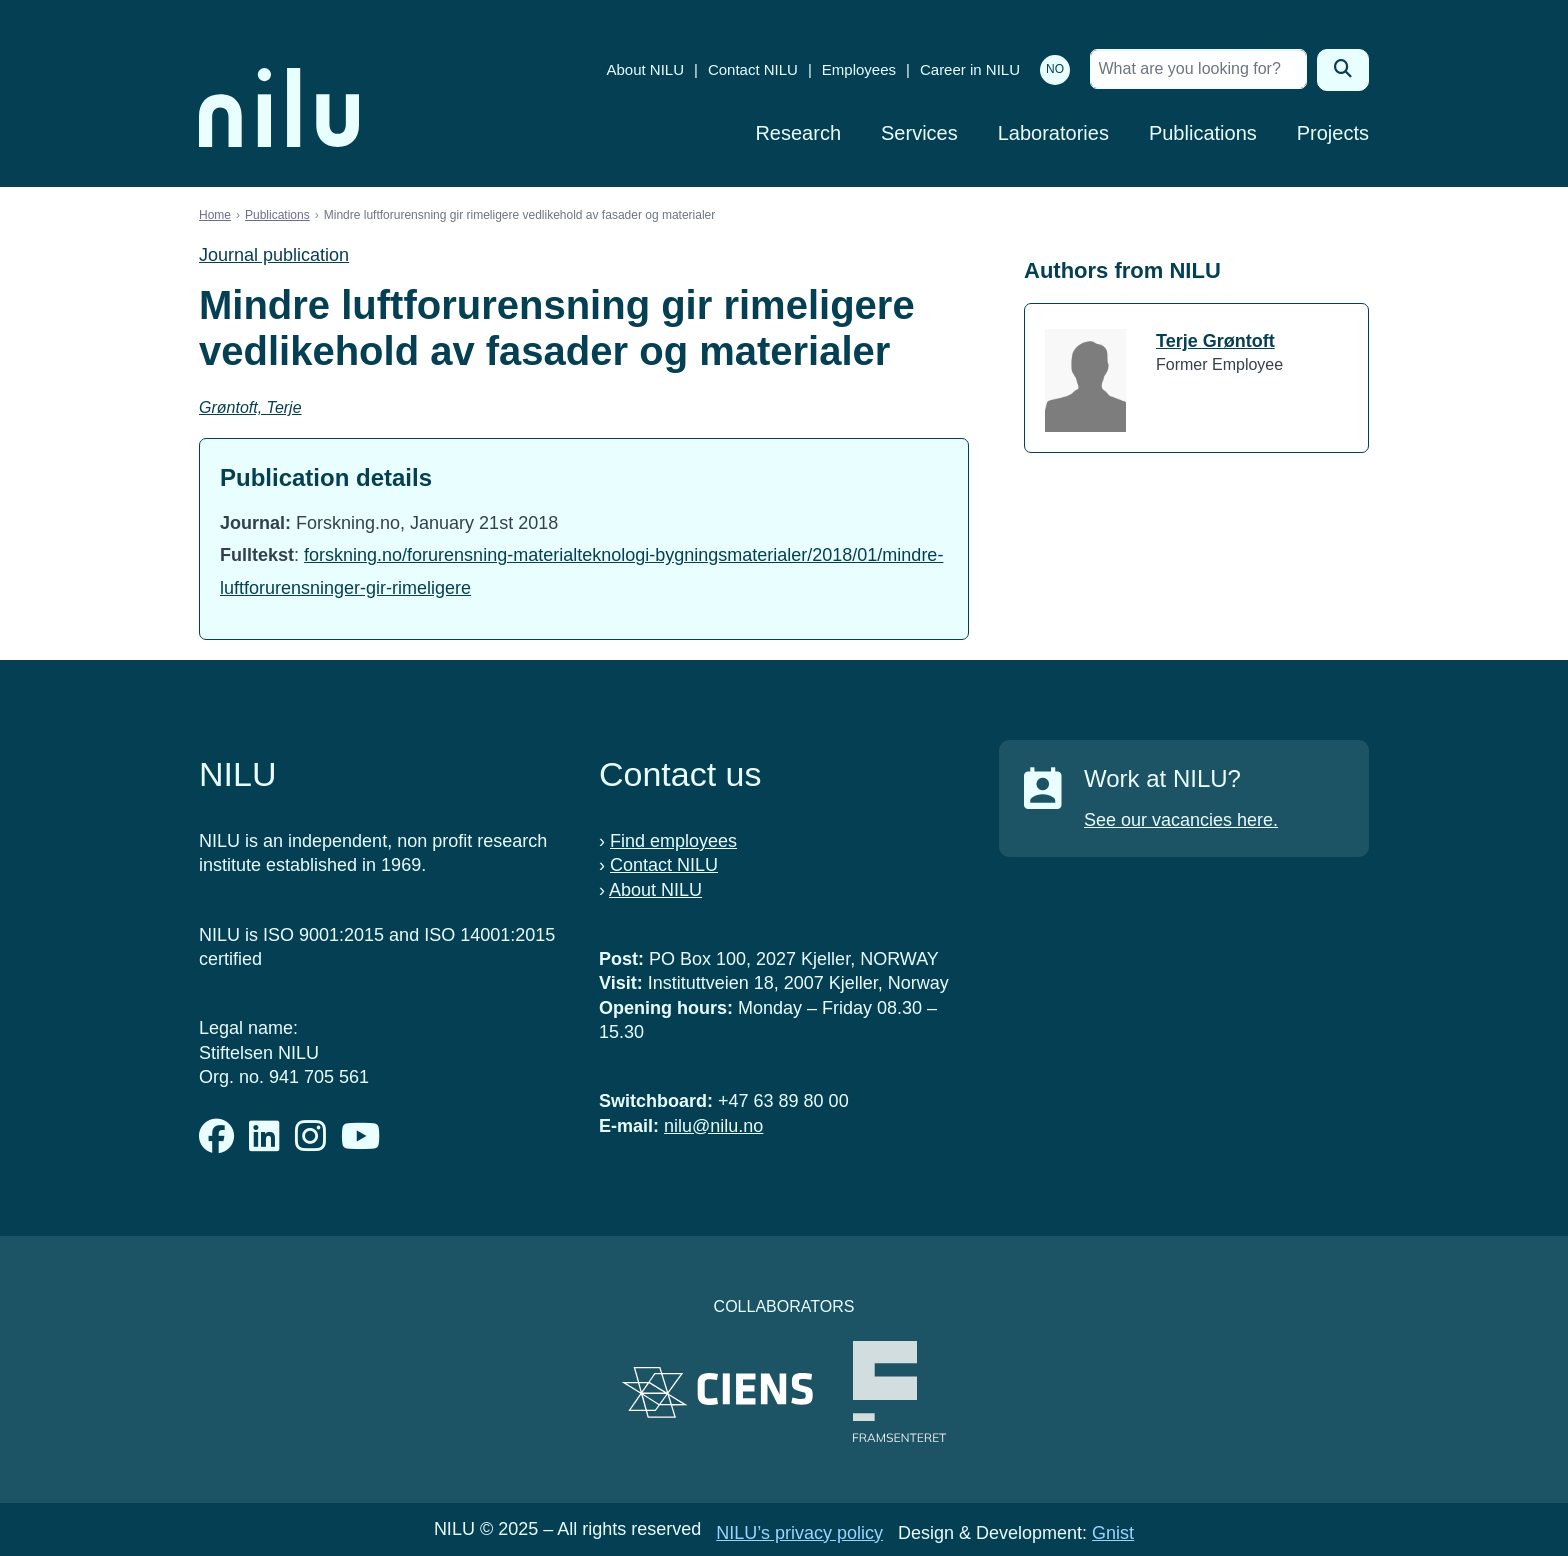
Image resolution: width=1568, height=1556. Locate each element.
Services (919, 133)
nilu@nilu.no (713, 1126)
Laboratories (1053, 133)
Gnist (1113, 1533)
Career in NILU (970, 69)
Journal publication (274, 255)
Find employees (673, 841)
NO (1055, 69)
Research (798, 133)
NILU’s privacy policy (799, 1533)
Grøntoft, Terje (250, 407)
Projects (1333, 133)
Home (215, 215)
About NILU (645, 69)
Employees (859, 69)
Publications (1203, 133)
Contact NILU (753, 69)
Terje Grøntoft (1215, 341)
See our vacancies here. (1181, 820)
